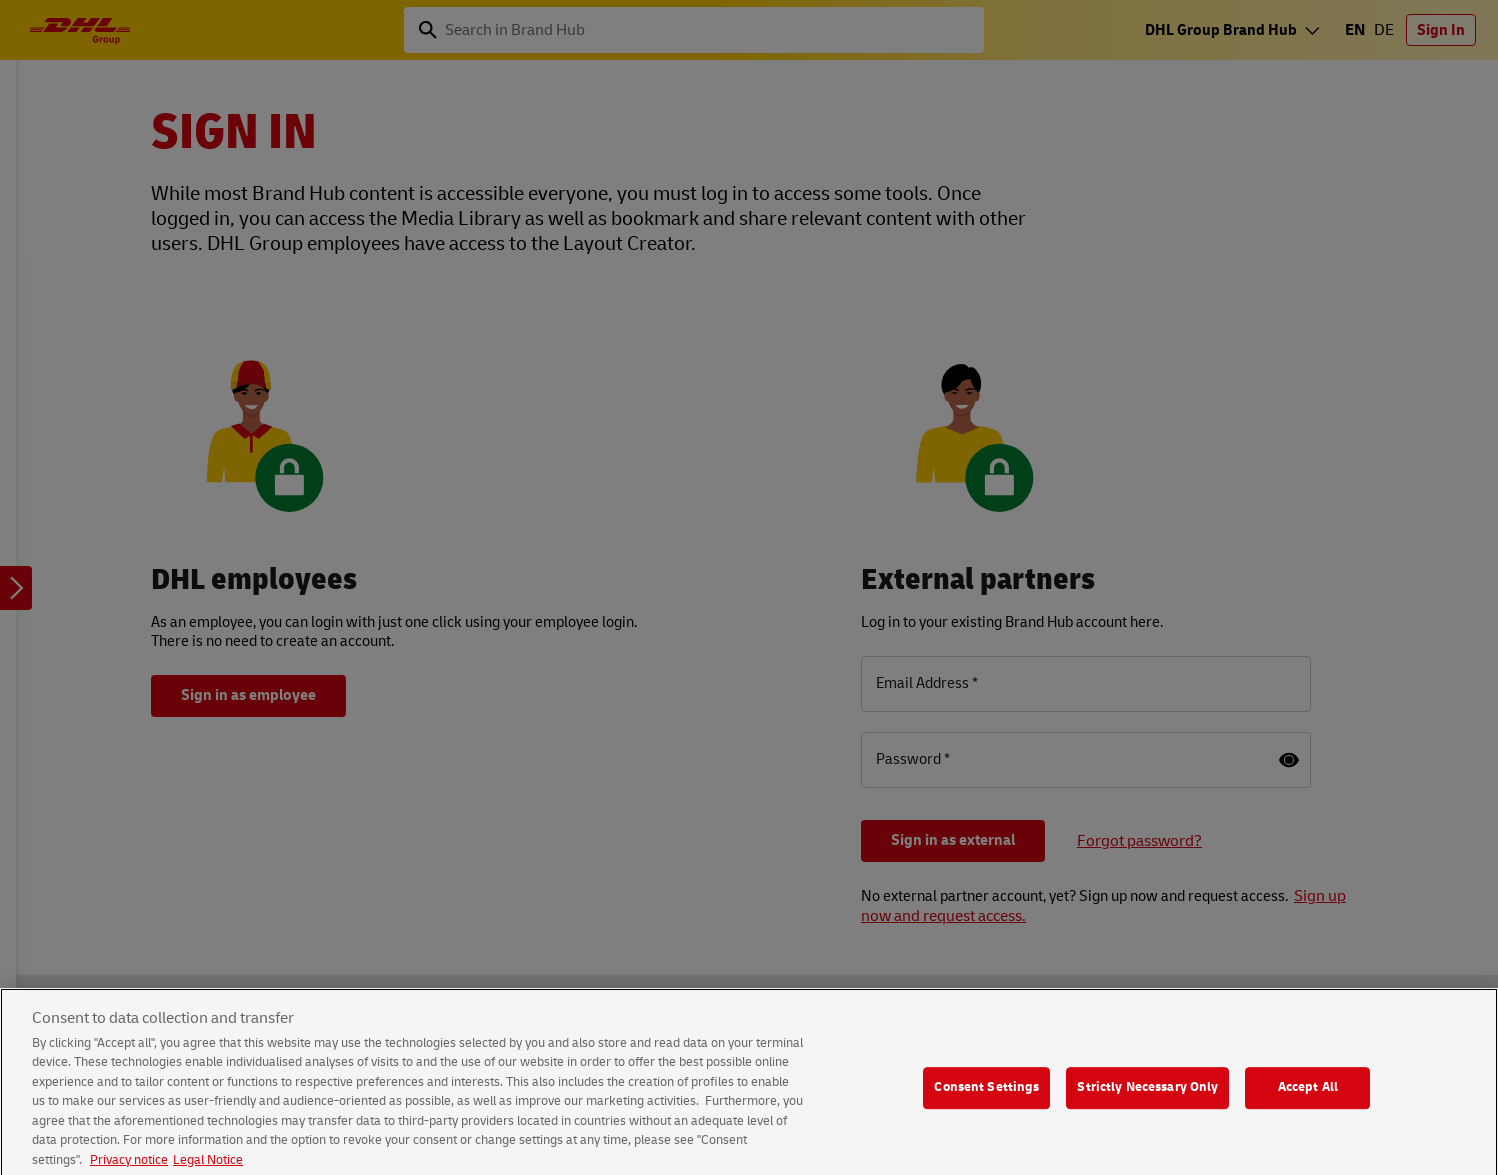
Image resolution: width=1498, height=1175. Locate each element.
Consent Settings (986, 1097)
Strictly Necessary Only (1147, 1097)
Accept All (1308, 1097)
